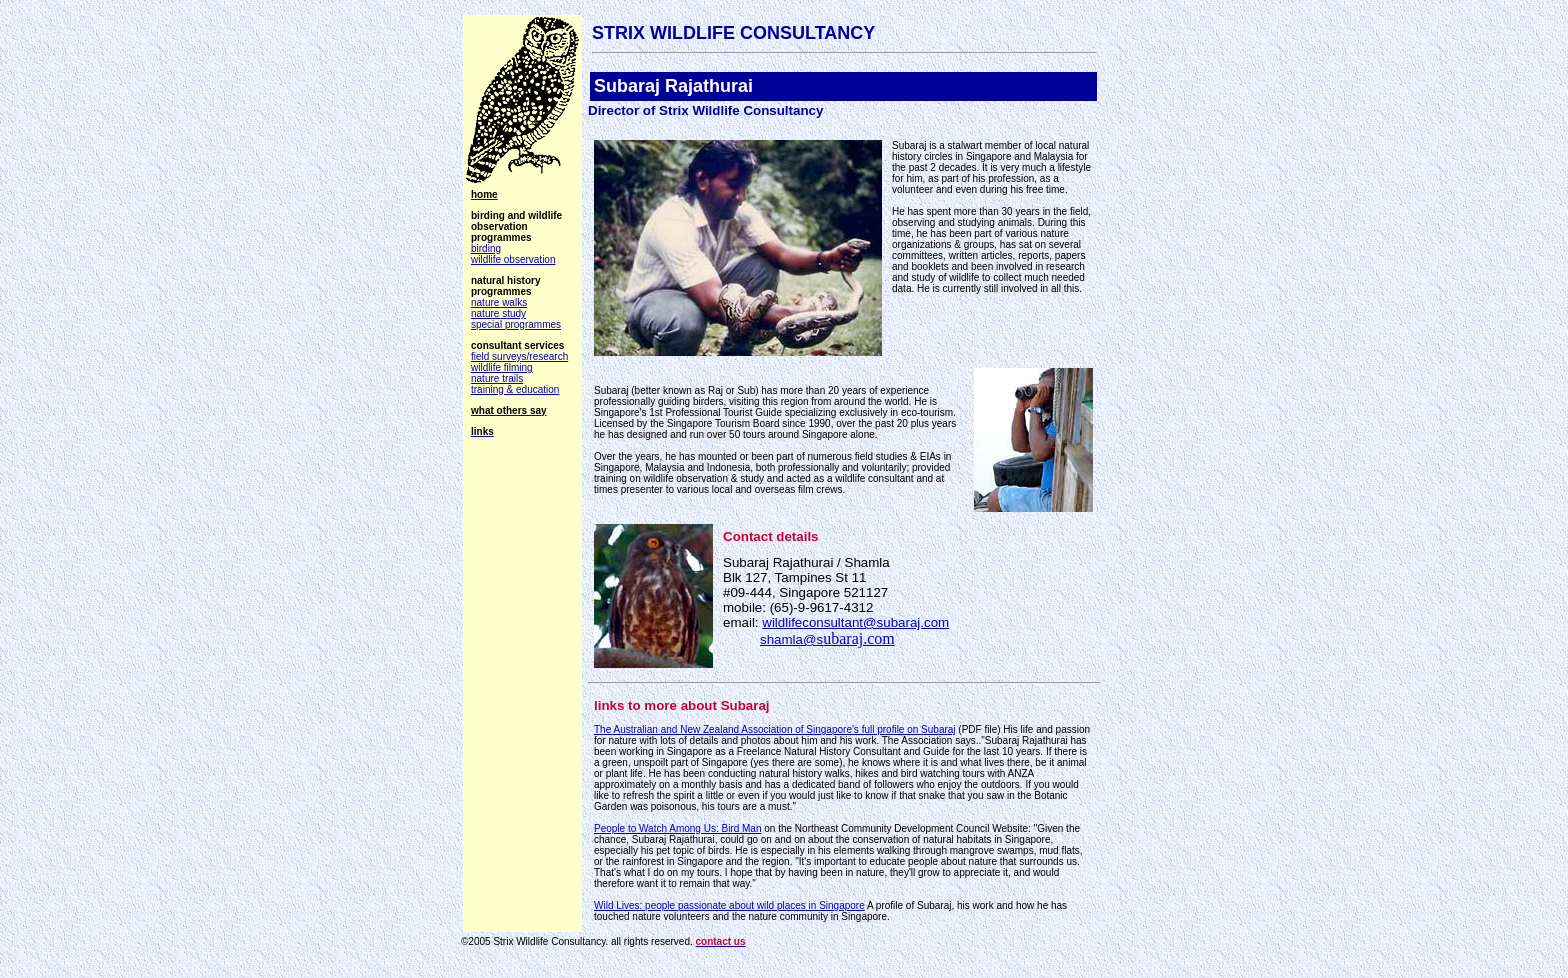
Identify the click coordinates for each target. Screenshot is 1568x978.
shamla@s (827, 639)
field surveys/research (519, 356)
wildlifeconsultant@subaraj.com (855, 622)
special (516, 324)
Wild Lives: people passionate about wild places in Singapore (729, 905)
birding (486, 248)
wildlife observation (513, 259)
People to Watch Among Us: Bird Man (678, 828)
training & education (515, 389)
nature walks (499, 302)
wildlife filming (502, 367)
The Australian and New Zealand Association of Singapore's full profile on (775, 729)
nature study (498, 313)
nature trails (497, 378)
